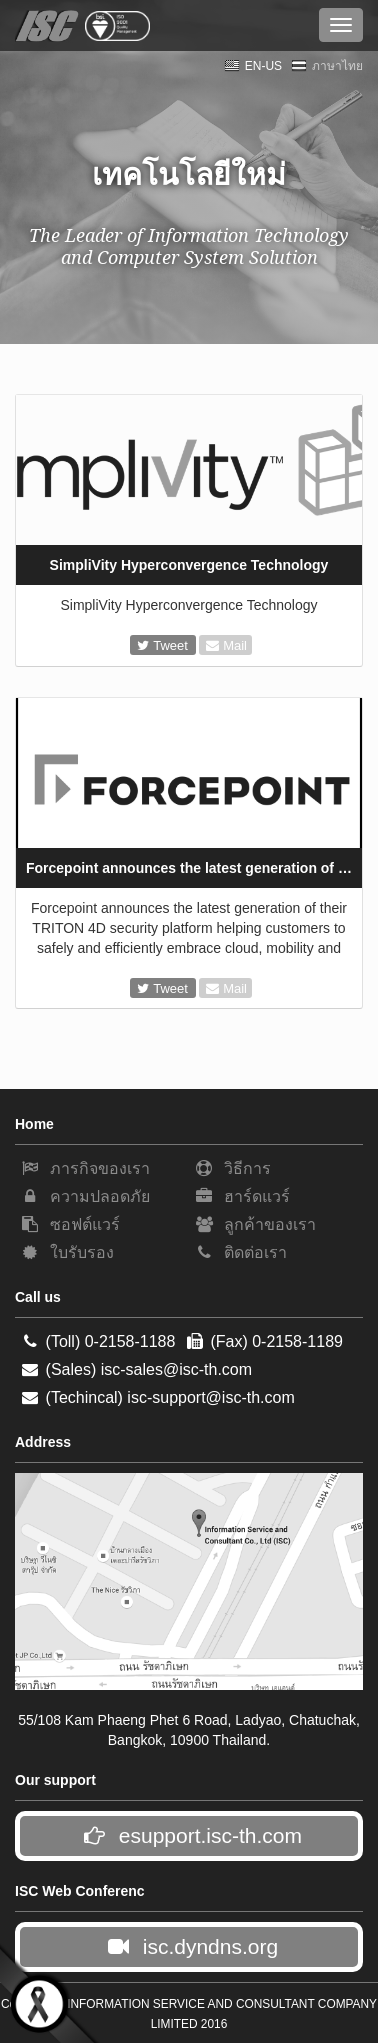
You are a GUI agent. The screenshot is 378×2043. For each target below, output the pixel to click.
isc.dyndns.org (191, 1946)
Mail (226, 645)
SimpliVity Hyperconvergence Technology (189, 565)
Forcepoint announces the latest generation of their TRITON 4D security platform (194, 868)
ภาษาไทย (327, 66)
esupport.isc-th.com (191, 1835)
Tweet (164, 645)
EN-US (253, 66)
